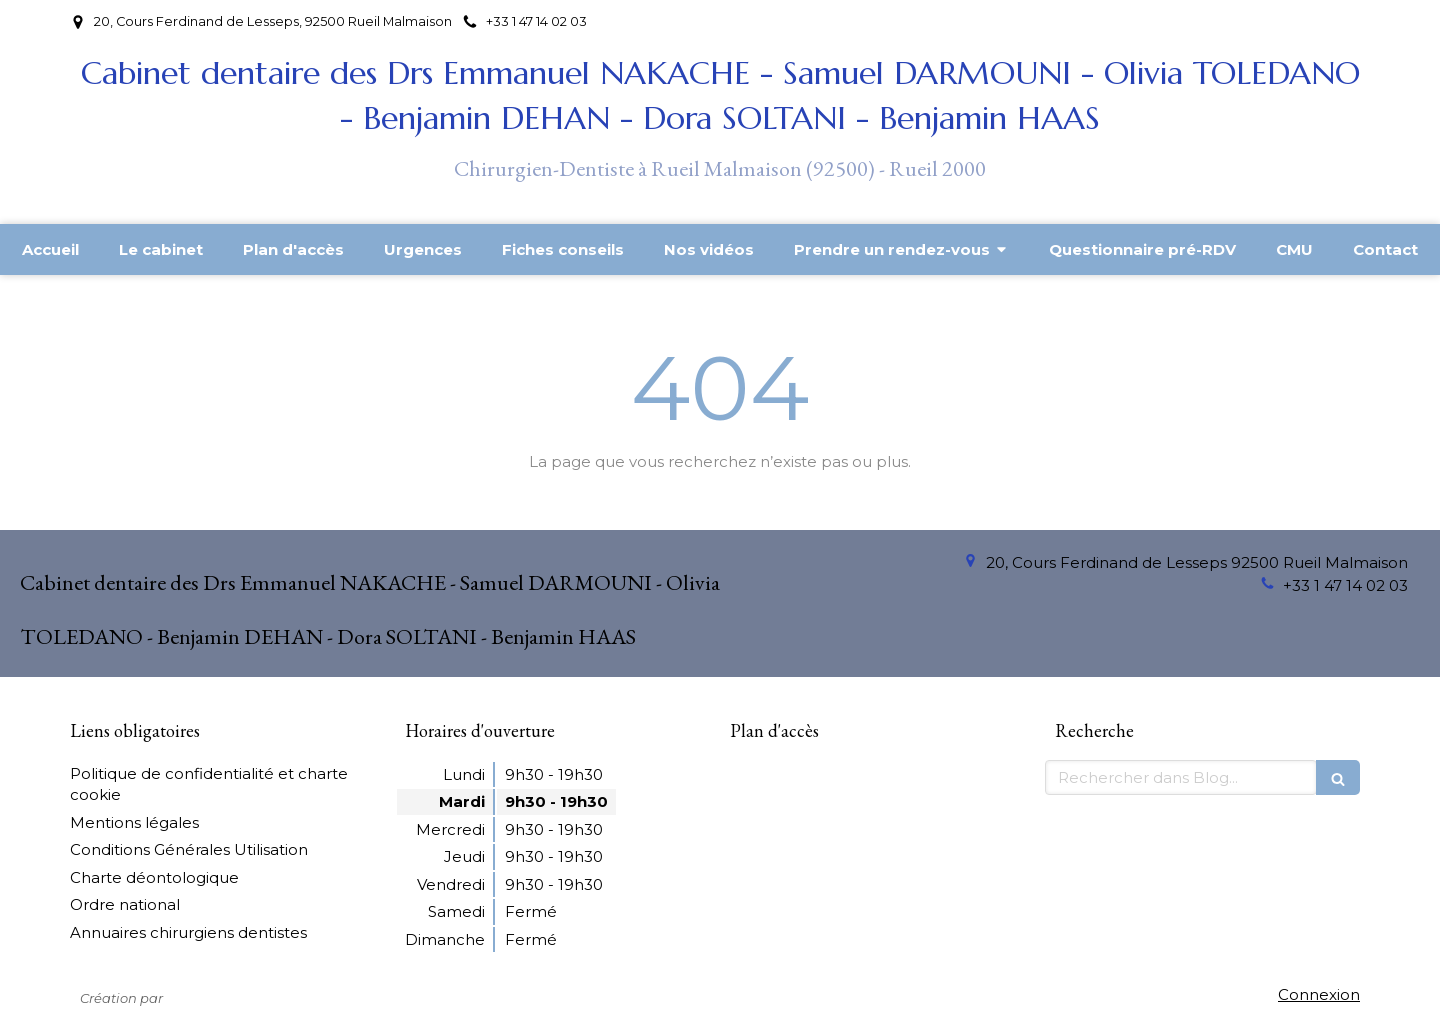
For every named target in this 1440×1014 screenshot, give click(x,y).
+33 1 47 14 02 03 (1345, 585)
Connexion (1319, 994)
